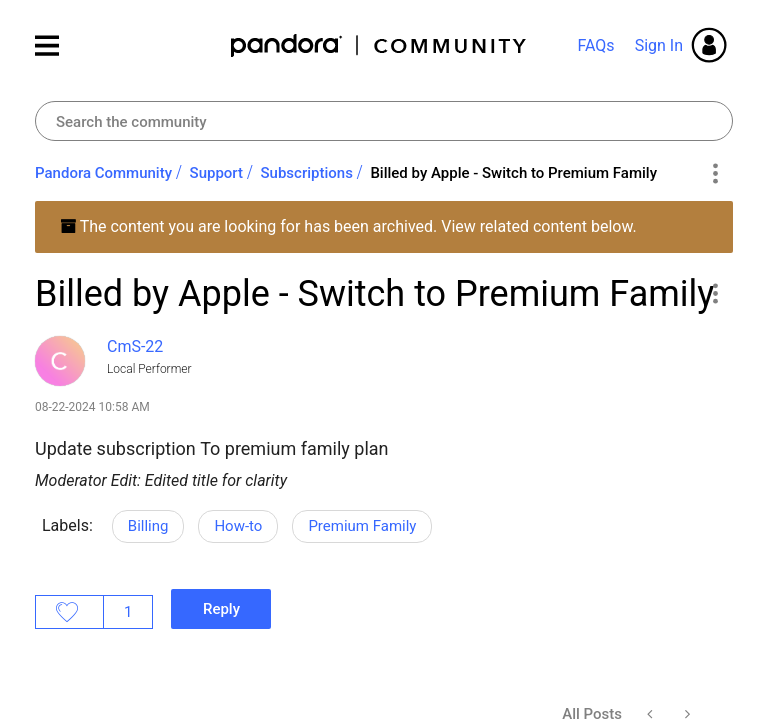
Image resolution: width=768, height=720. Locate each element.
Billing (148, 526)
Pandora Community (379, 45)
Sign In (659, 45)
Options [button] (714, 174)
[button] (714, 293)
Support (216, 173)
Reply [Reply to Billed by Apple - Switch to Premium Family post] (221, 609)
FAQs (595, 45)
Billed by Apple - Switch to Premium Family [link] (513, 173)
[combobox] (384, 121)
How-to (238, 526)
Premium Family (362, 526)
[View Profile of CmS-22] (135, 346)
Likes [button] (69, 612)
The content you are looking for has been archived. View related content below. (348, 226)
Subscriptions (307, 173)
